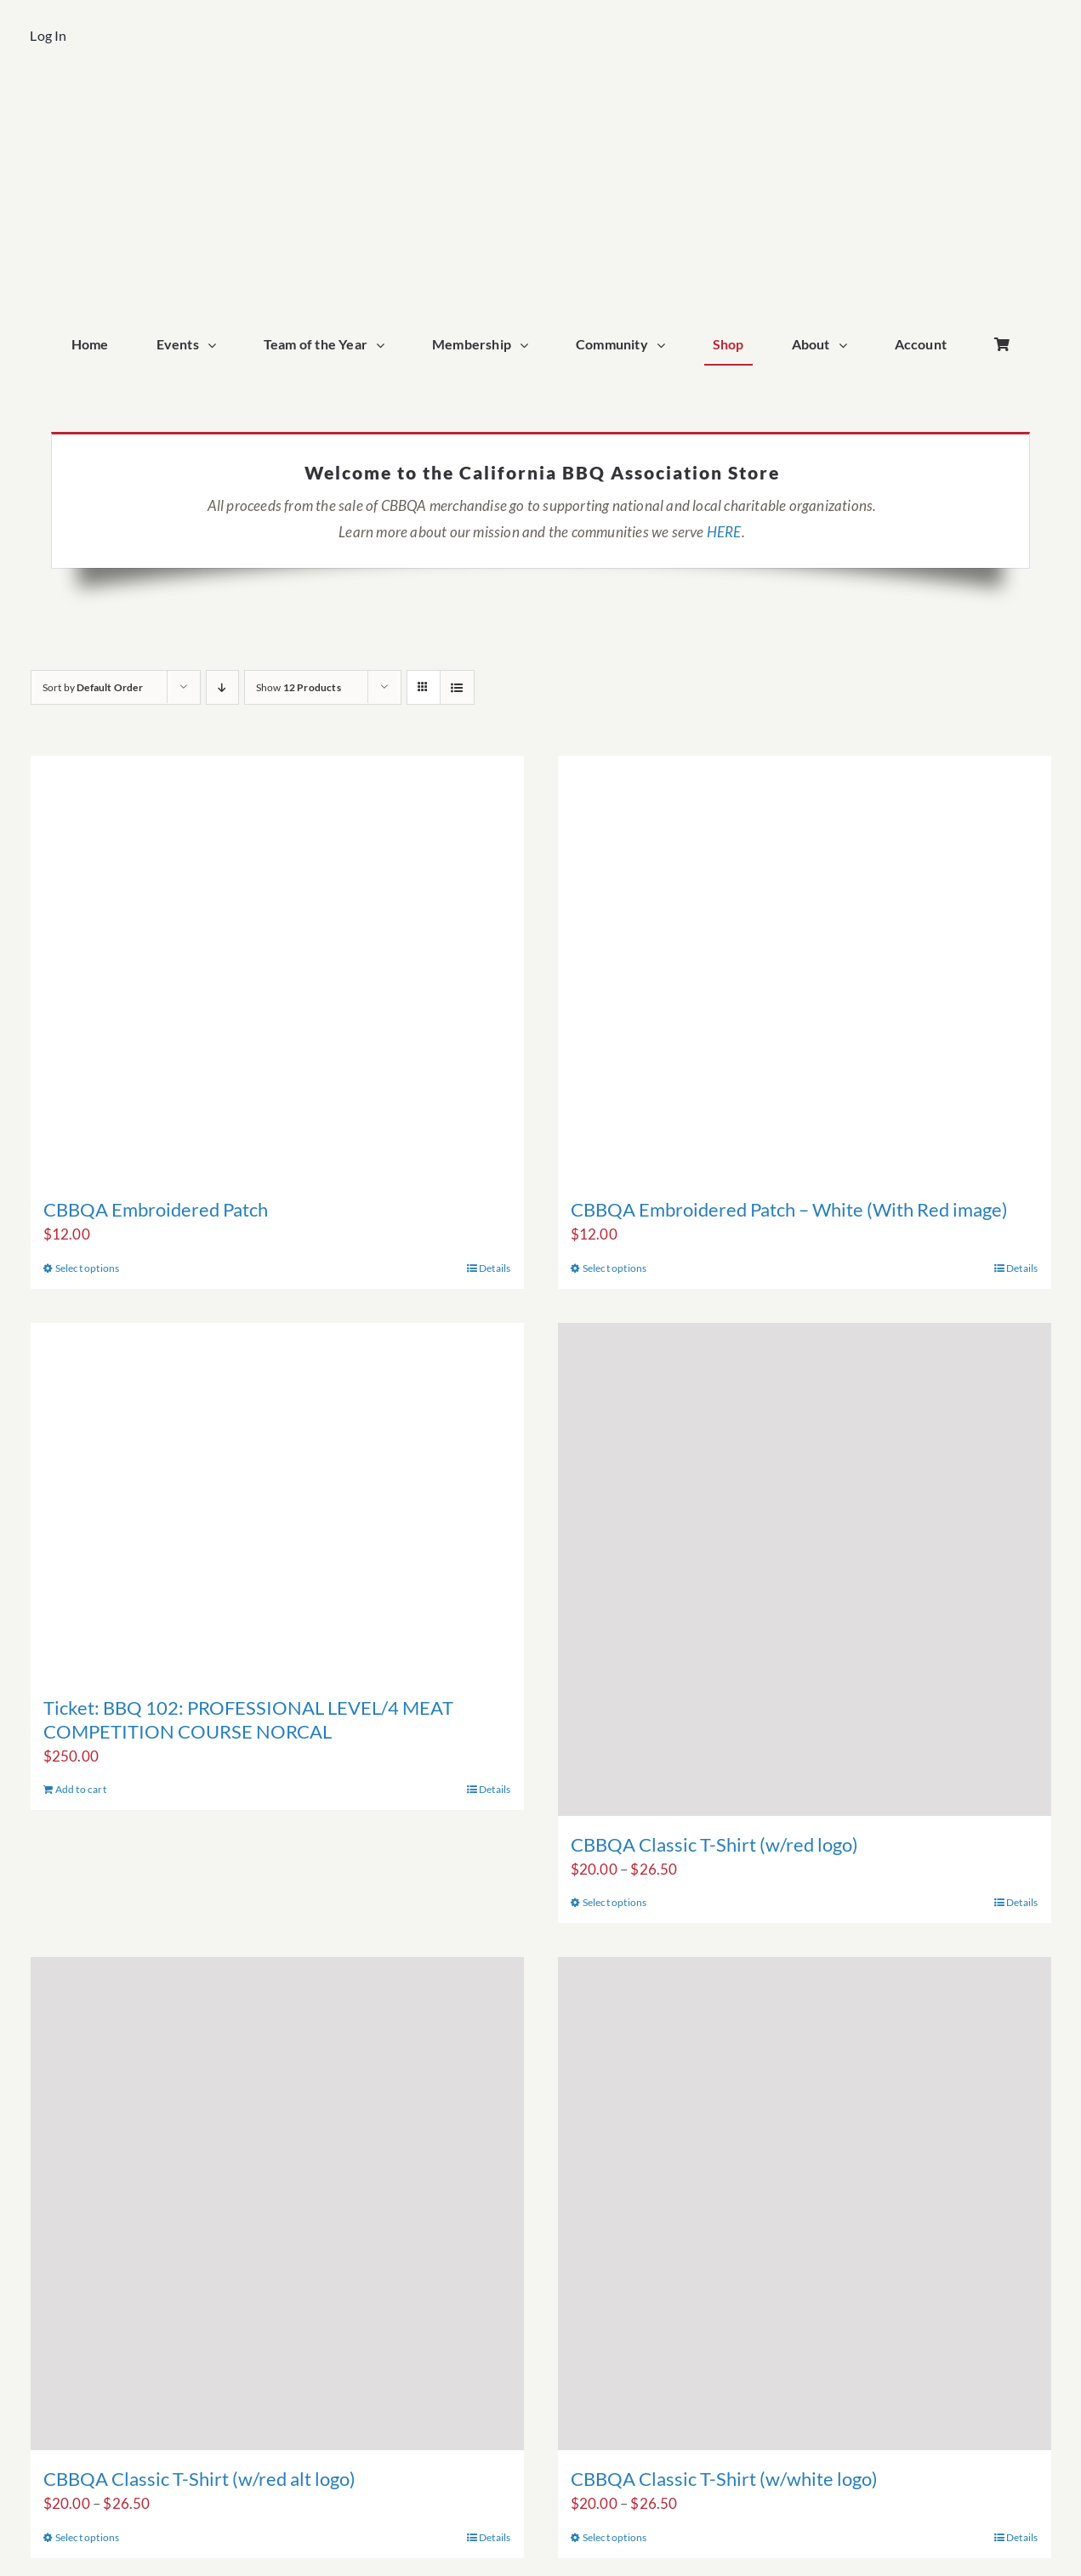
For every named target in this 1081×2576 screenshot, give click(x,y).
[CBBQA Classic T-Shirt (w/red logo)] (804, 1569)
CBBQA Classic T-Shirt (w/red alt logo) (199, 2478)
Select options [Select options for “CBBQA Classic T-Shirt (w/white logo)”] (615, 2537)
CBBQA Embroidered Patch (155, 1209)
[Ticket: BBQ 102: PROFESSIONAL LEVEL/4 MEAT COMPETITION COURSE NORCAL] (277, 1501)
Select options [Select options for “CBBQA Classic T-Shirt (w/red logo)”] (615, 1902)
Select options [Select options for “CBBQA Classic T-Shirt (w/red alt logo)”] (87, 2537)
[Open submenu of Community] (665, 345)
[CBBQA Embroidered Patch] (277, 968)
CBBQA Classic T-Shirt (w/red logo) (714, 1844)
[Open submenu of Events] (216, 345)
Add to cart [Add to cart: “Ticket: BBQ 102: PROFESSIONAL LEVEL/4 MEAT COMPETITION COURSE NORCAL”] (80, 1789)
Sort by (93, 687)
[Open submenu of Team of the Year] (384, 345)
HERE (724, 532)
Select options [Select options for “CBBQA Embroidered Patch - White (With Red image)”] (615, 1268)
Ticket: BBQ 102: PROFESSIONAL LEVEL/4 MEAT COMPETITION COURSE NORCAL (248, 1719)
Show (298, 687)
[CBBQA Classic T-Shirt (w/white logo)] (804, 2203)
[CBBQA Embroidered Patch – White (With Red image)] (804, 968)
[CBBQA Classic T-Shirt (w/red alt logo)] (277, 2203)
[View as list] (457, 687)
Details (494, 1268)
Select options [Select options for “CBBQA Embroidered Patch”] (87, 1268)
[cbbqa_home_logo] (540, 99)
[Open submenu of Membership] (528, 345)
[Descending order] (222, 687)
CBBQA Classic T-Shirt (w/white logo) (724, 2478)
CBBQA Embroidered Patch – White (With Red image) (789, 1209)
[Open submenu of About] (847, 345)
